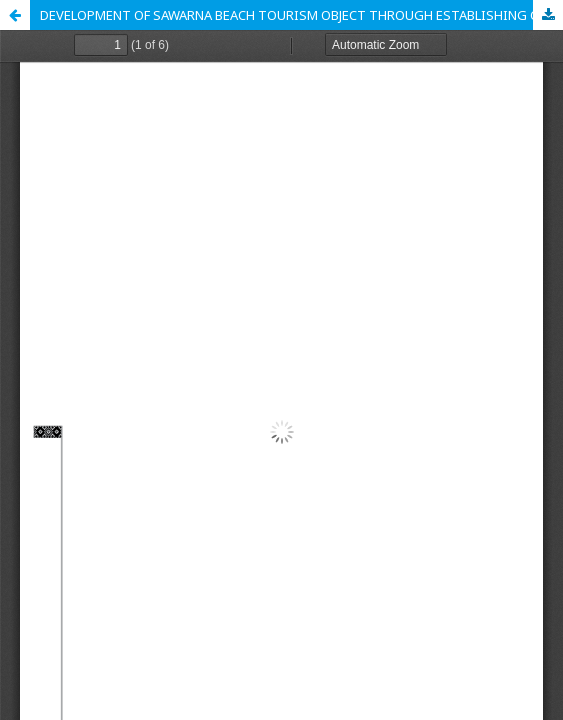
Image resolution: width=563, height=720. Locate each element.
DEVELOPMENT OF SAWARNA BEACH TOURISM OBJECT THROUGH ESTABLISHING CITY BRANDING (301, 15)
